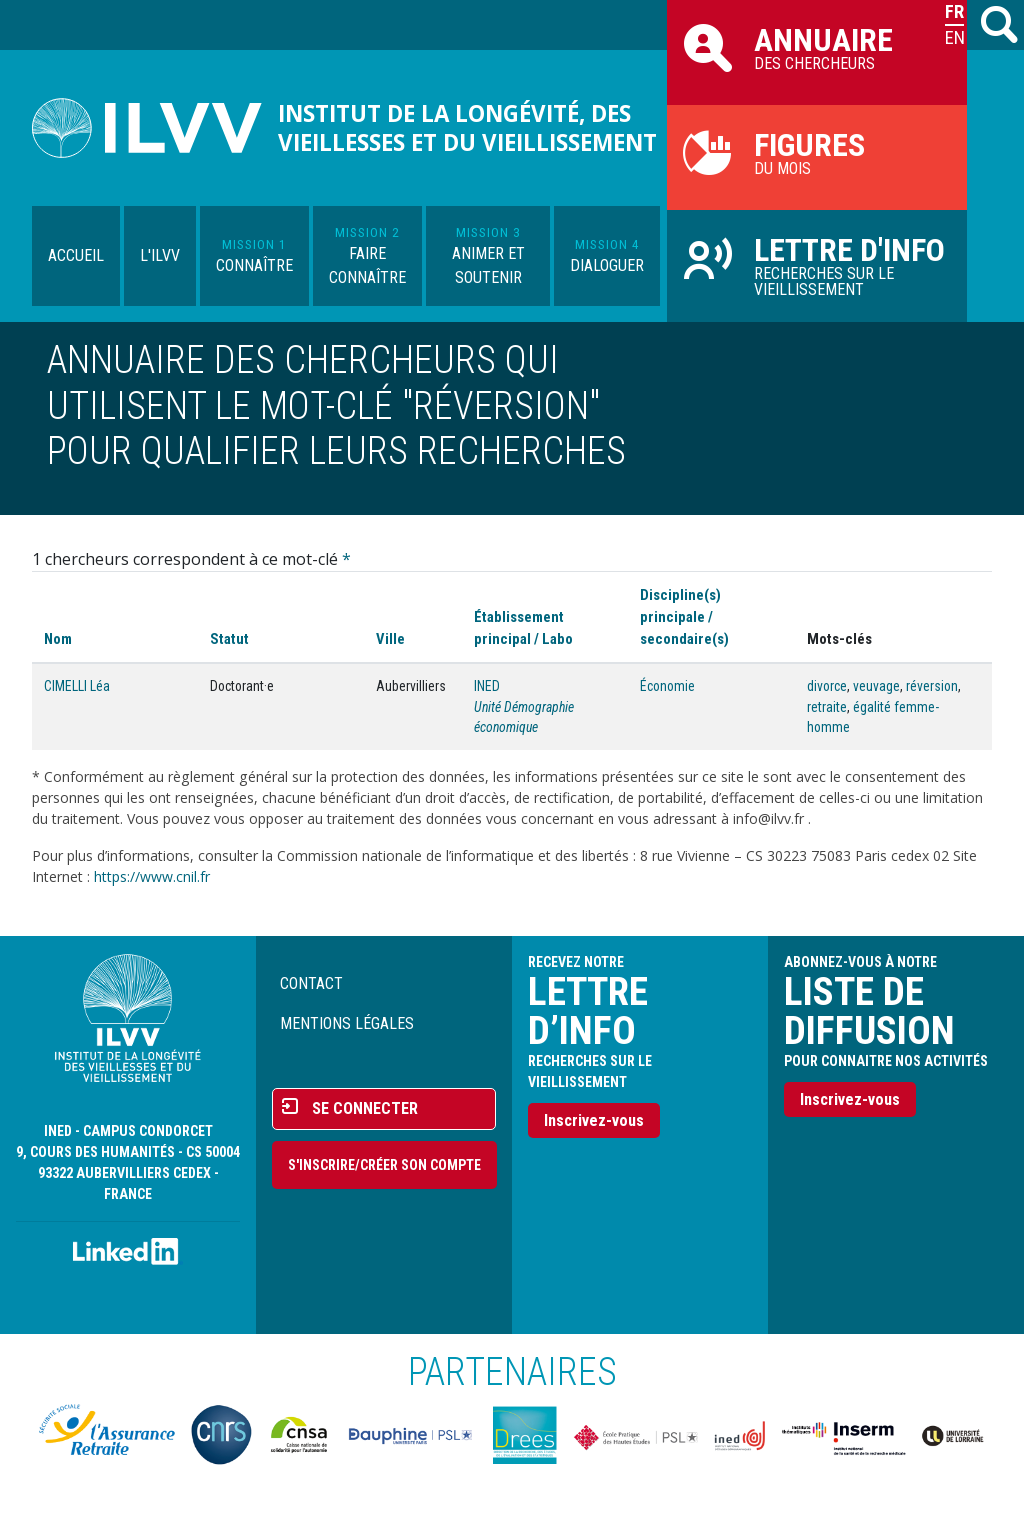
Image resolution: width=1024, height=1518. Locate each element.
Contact (311, 983)
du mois (817, 152)
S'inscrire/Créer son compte (384, 1165)
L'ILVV (160, 255)
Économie (667, 686)
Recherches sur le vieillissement (817, 265)
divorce (827, 686)
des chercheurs (817, 47)
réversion (932, 686)
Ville (390, 639)
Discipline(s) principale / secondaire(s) (684, 617)
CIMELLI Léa (77, 686)
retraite (827, 707)
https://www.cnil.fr (152, 876)
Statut (229, 639)
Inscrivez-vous (594, 1120)
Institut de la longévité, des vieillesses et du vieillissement (467, 128)
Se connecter (365, 1108)
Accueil (76, 255)
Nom (58, 639)
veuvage (876, 686)
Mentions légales (347, 1023)
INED (487, 686)
